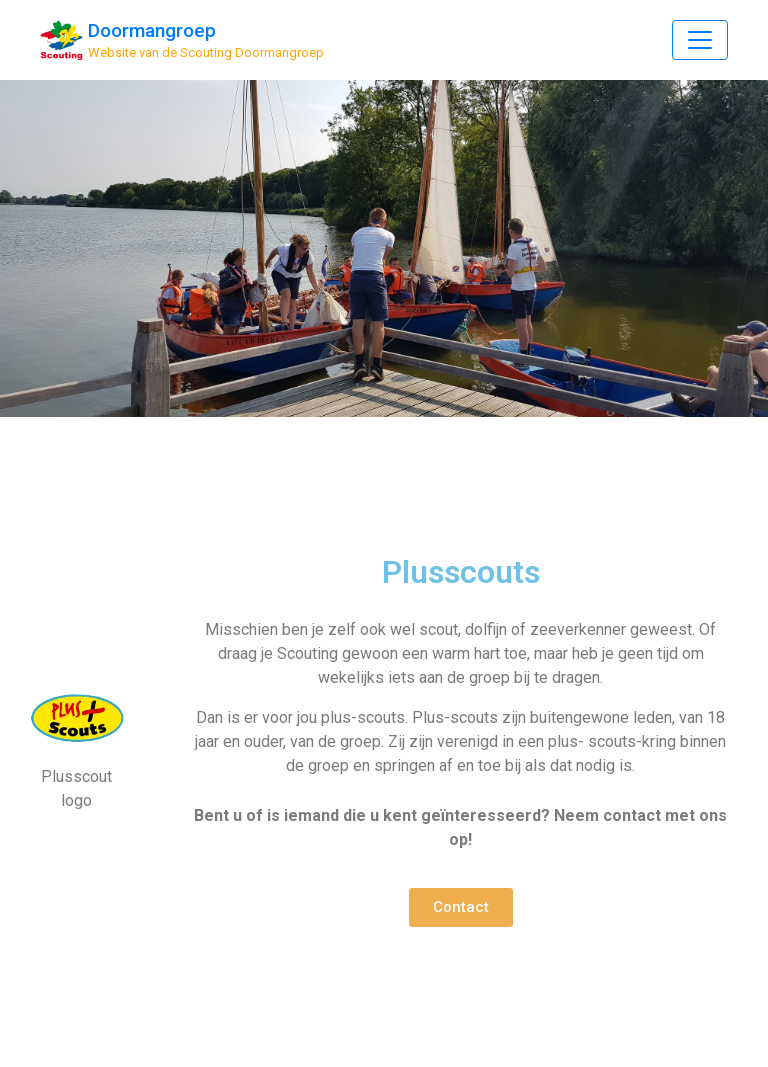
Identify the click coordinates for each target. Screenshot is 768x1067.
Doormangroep (152, 30)
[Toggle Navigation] (700, 40)
